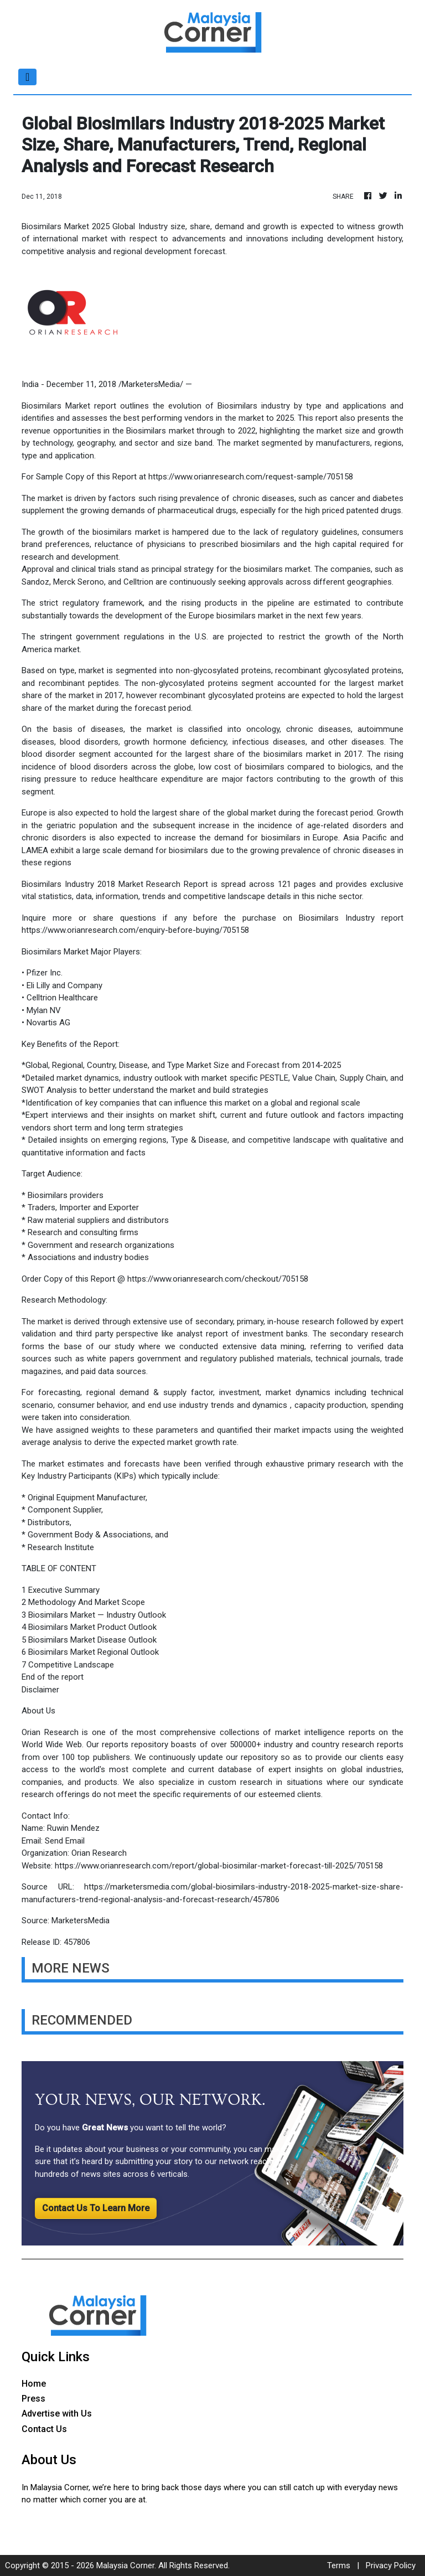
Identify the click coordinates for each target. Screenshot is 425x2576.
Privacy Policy (391, 2565)
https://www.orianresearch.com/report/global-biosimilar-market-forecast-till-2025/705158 (219, 1866)
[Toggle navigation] (27, 77)
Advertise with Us (57, 2413)
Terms (338, 2565)
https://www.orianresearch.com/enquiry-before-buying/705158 (135, 930)
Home (34, 2383)
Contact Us (44, 2429)
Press (33, 2398)
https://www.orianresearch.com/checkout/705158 (217, 1279)
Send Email (65, 1841)
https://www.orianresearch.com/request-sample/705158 (250, 477)
